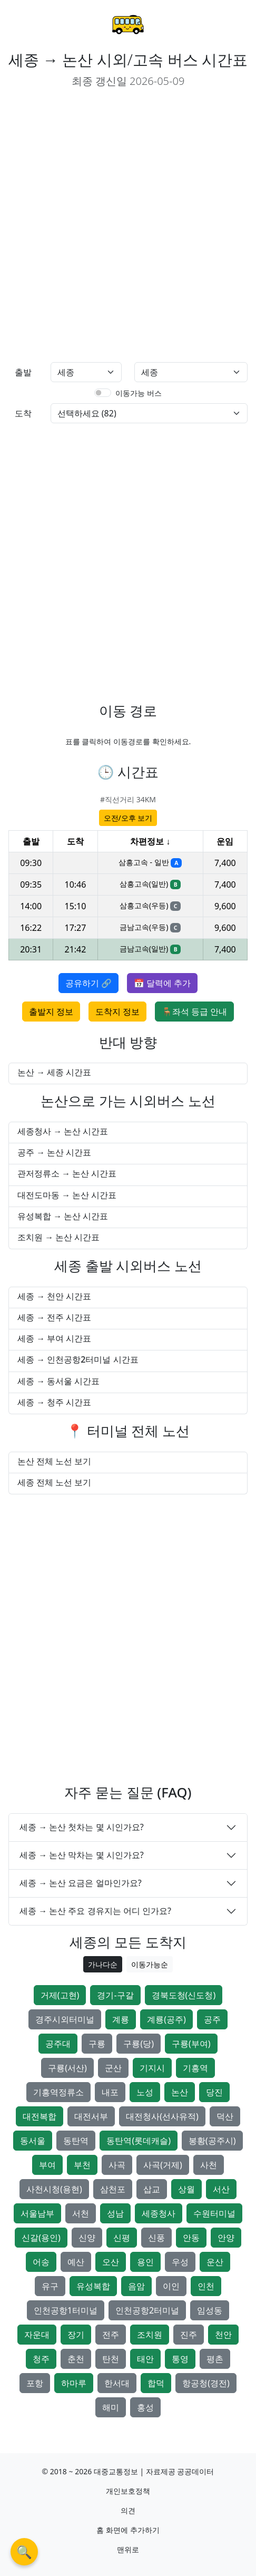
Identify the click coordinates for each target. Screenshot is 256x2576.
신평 (121, 2237)
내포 (110, 2092)
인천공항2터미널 (147, 2310)
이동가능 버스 (138, 393)
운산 (214, 2262)
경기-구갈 (115, 1995)
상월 (186, 2189)
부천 (82, 2165)
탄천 (110, 2359)
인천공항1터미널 (65, 2310)
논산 (179, 2092)
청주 (41, 2359)
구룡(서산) (67, 2068)
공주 (212, 2019)
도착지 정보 (117, 1011)
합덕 (155, 2383)
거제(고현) (60, 1995)
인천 (206, 2286)
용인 (145, 2262)
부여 (47, 2165)
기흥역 (195, 2068)
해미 (110, 2407)
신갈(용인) (41, 2237)
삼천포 (112, 2189)
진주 (188, 2334)
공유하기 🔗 (88, 983)
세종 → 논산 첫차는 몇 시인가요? (81, 1827)
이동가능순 (149, 1964)
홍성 (145, 2407)
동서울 (32, 2140)
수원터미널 (214, 2213)
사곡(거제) (162, 2165)
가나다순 (102, 1964)
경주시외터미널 (64, 2019)
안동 (191, 2237)
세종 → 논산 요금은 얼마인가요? (80, 1883)
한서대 (117, 2383)
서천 (80, 2213)
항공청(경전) (206, 2383)
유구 (50, 2286)
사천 (208, 2165)
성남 (115, 2213)
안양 (226, 2237)
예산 (75, 2262)
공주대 (58, 2043)
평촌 (214, 2359)
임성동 (209, 2310)
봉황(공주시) (212, 2140)
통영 (180, 2359)
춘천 (75, 2359)
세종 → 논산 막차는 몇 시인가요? (81, 1855)
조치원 (149, 2334)
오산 (110, 2262)
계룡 (120, 2019)
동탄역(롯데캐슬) (138, 2140)
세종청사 (158, 2213)
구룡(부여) (191, 2043)
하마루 (73, 2383)
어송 (41, 2262)
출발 (23, 372)
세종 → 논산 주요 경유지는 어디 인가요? (95, 1911)
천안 (223, 2334)
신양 (86, 2237)
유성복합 (93, 2286)
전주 (110, 2334)
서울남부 (37, 2213)
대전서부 (91, 2116)
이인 (171, 2286)
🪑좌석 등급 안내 (194, 1011)
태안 (145, 2359)
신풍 (156, 2237)
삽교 (151, 2189)
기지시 (152, 2068)
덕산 (224, 2116)
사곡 (117, 2165)
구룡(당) (138, 2043)
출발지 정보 (51, 1011)
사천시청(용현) (54, 2189)
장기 (75, 2334)
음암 (136, 2286)
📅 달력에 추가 (162, 983)
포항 (34, 2383)
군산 (113, 2068)
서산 (221, 2189)
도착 (23, 413)
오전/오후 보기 (128, 818)
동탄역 (75, 2140)
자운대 (37, 2334)
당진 (214, 2092)
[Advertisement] (128, 226)
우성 (180, 2262)
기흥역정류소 (58, 2092)
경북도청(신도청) (184, 1995)
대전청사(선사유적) (162, 2116)
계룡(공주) (166, 2019)
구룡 (96, 2043)
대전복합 (39, 2116)
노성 (144, 2092)
